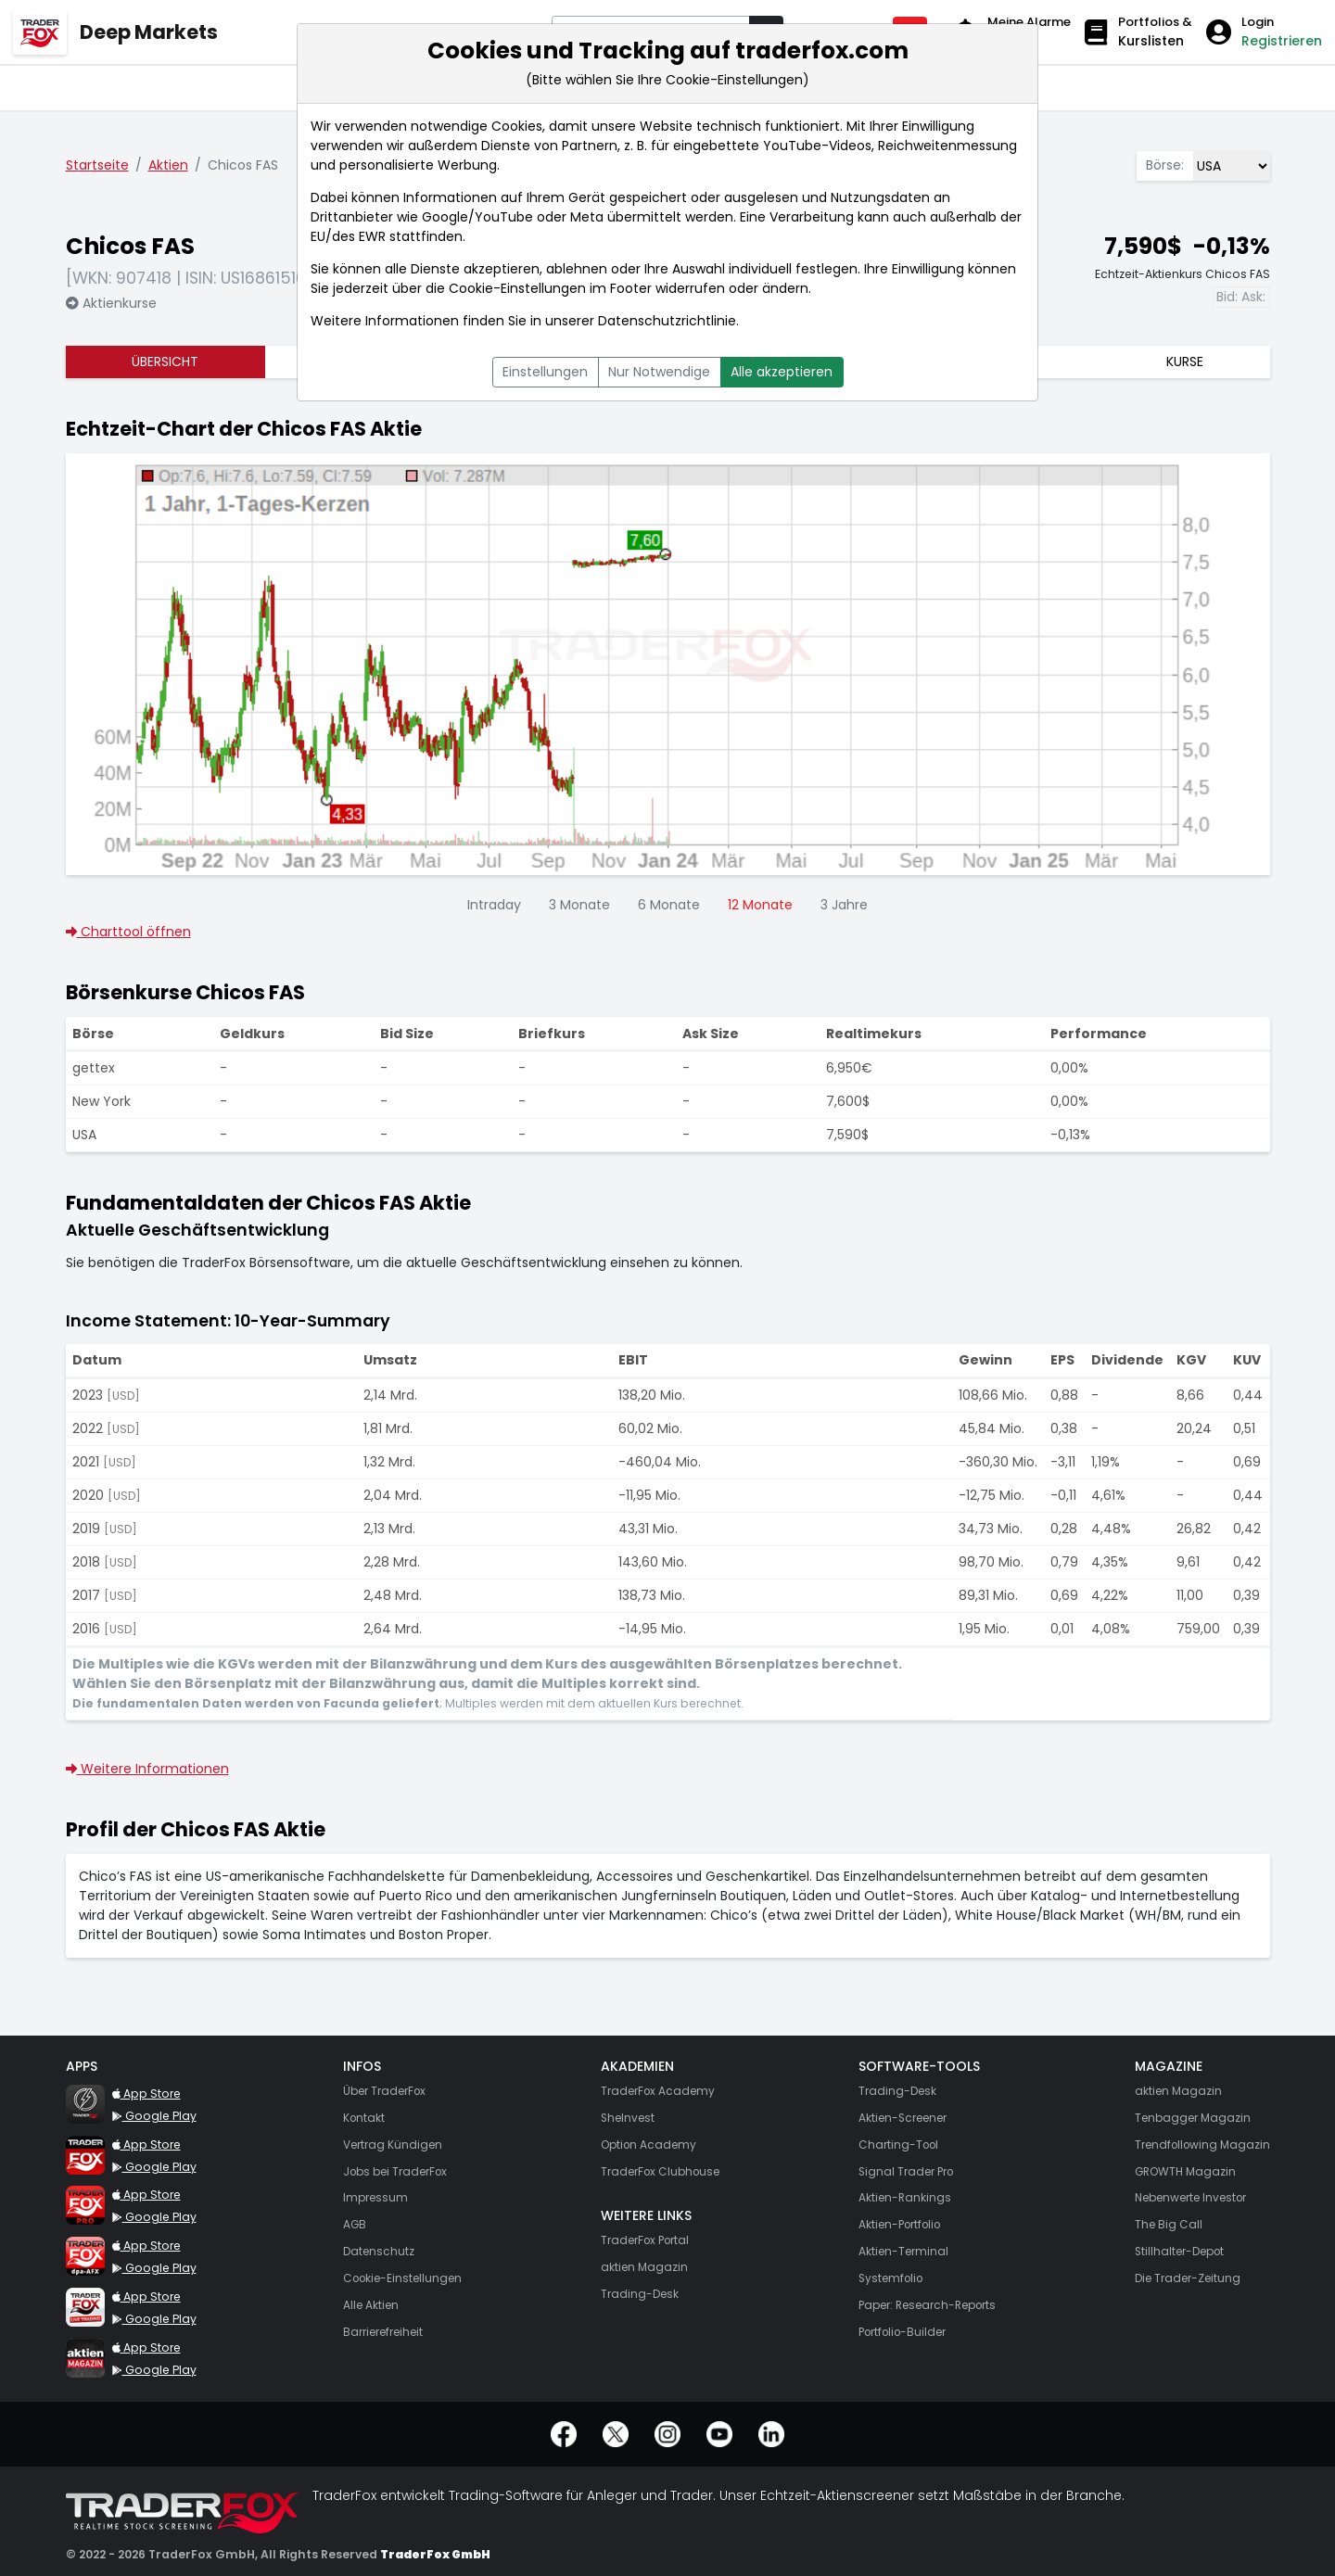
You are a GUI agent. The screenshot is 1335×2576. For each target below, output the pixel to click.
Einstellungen (545, 371)
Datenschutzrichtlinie (667, 320)
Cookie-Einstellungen (517, 288)
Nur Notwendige (659, 371)
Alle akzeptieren (782, 371)
